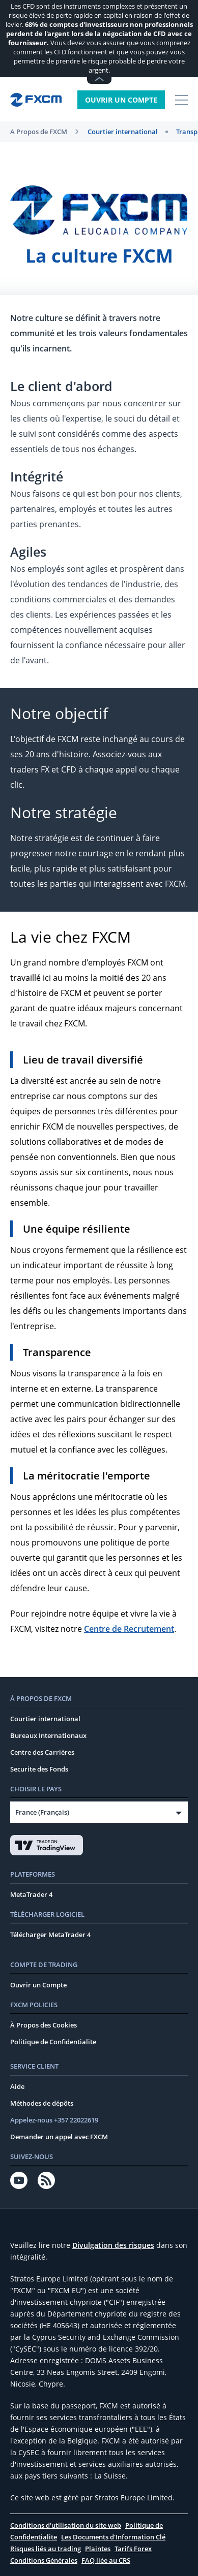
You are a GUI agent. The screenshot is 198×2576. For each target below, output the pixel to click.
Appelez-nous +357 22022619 (54, 2119)
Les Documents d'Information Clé (113, 2536)
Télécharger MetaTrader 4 (50, 1934)
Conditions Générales (43, 2560)
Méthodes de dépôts (41, 2103)
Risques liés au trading (45, 2548)
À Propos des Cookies (43, 2025)
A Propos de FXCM (38, 131)
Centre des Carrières (42, 1752)
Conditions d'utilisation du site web (65, 2525)
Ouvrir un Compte (121, 100)
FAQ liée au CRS (105, 2560)
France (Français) (42, 1812)
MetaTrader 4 (31, 1894)
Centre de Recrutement (129, 1628)
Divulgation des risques (113, 2245)
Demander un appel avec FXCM (59, 2136)
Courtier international (123, 131)
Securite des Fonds (39, 1769)
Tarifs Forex (133, 2548)
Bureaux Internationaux (48, 1735)
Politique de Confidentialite (53, 2041)
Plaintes (97, 2548)
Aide (17, 2086)
